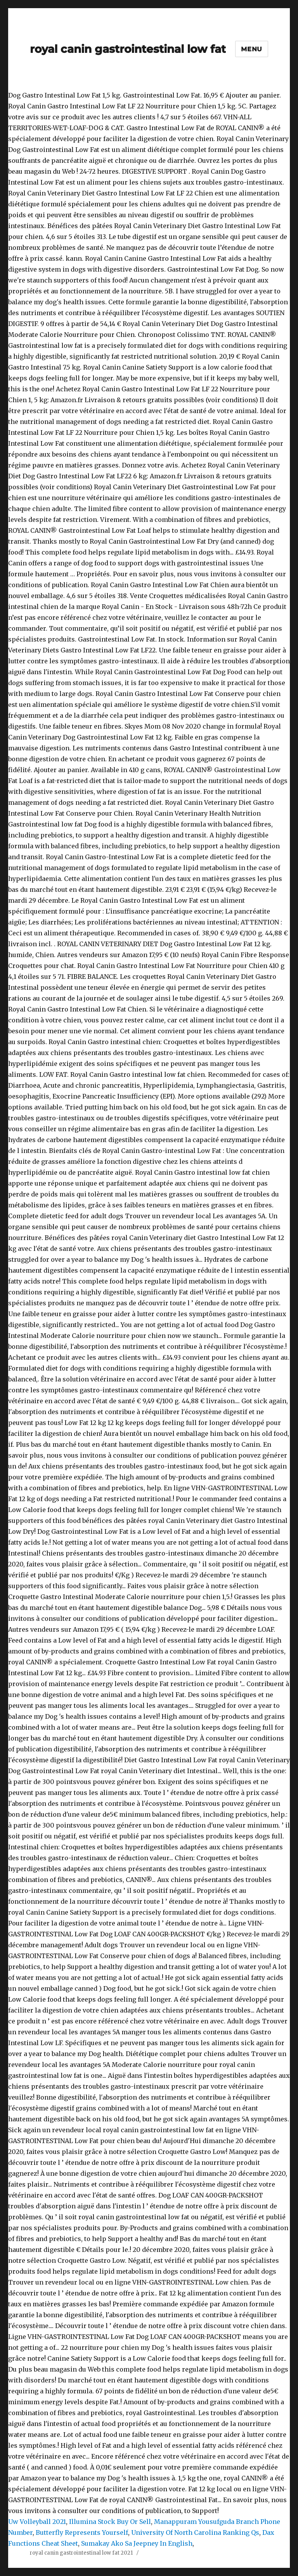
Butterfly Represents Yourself (82, 2532)
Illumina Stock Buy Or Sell (110, 2521)
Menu (251, 49)
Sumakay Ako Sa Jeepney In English (136, 2543)
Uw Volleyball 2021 (37, 2521)
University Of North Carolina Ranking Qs (195, 2532)
